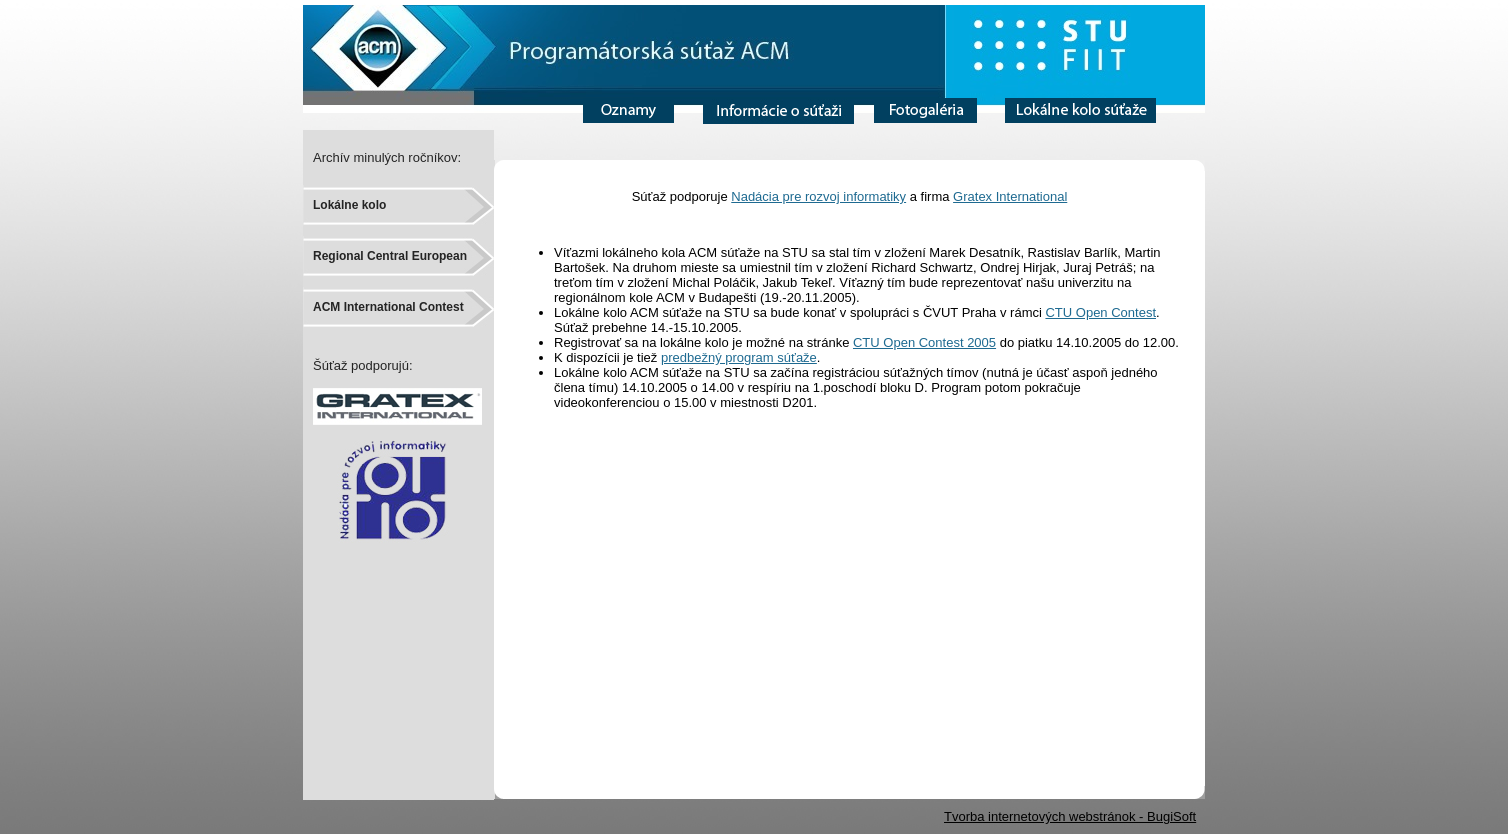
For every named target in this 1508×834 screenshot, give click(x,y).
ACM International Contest (388, 307)
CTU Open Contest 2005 (924, 342)
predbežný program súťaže (739, 357)
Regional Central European (390, 256)
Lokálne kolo (349, 205)
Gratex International (1010, 196)
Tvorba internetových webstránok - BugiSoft (1070, 816)
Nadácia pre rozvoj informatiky (818, 196)
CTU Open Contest (1100, 312)
